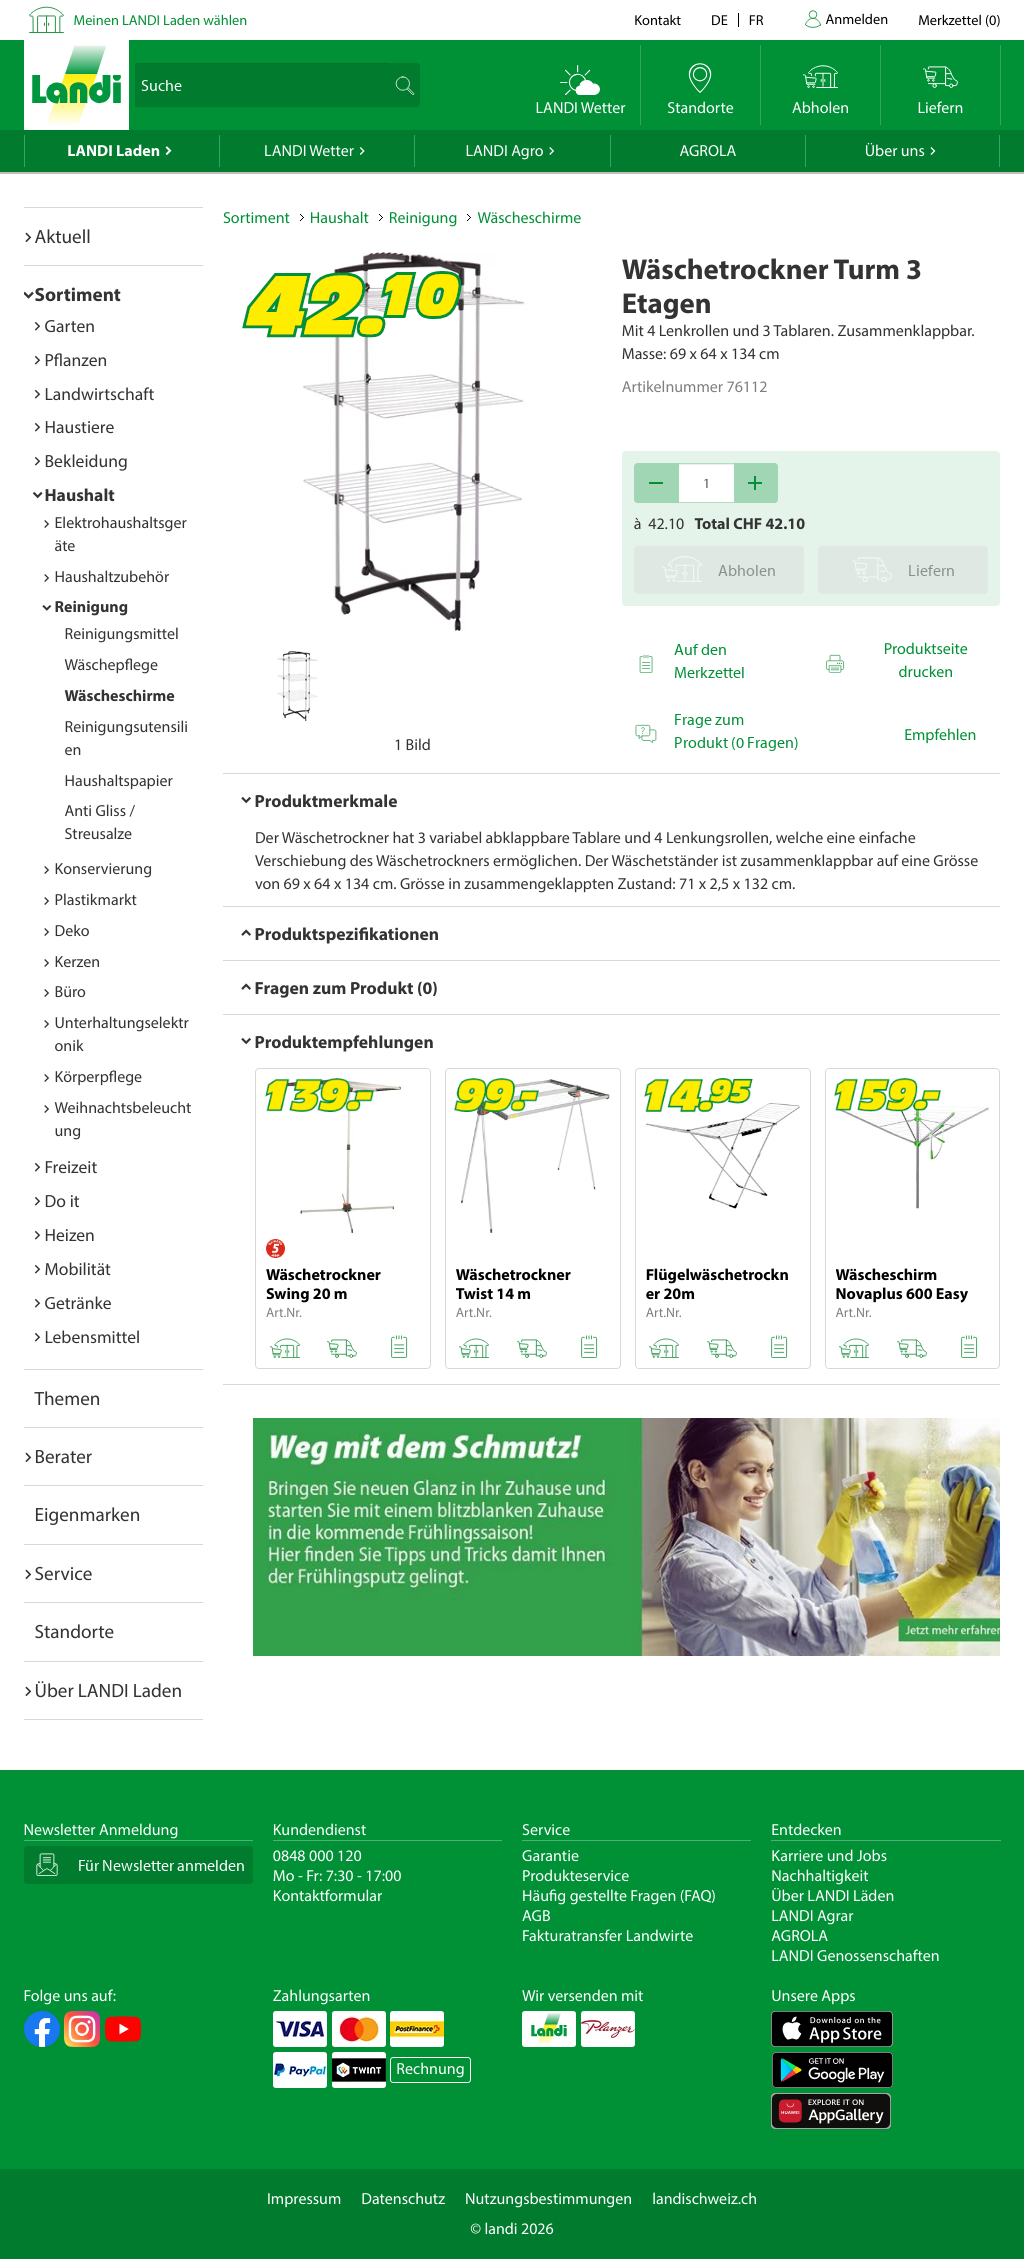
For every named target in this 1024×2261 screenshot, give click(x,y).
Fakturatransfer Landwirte (607, 1936)
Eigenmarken (88, 1514)
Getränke (78, 1302)
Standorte (75, 1631)
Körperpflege (99, 1077)
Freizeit (71, 1166)
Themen (68, 1398)
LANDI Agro (504, 151)
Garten (70, 325)
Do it (62, 1200)
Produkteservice (575, 1876)
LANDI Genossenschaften (855, 1956)
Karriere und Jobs (829, 1856)
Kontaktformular (328, 1896)
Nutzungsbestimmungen (548, 2199)
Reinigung (92, 607)
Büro (70, 992)
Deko (72, 931)
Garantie (550, 1856)
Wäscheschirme (120, 696)
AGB (536, 1916)
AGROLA (707, 151)
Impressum (304, 2199)
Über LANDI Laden (109, 1690)
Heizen (70, 1234)
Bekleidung (86, 460)
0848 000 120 (317, 1856)
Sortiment (78, 294)
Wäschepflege (112, 665)
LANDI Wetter (309, 151)
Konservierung (104, 869)
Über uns (895, 151)
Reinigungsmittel (122, 634)
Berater (64, 1456)
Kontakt (657, 19)
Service (64, 1573)
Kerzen (78, 962)
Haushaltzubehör (112, 577)
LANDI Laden (113, 151)
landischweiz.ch (704, 2199)
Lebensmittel (93, 1336)
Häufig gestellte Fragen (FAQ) (619, 1896)
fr (756, 19)
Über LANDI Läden (832, 1896)
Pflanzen (76, 359)
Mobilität (78, 1268)
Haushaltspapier (119, 781)
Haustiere (80, 426)
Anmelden (857, 18)
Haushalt (80, 494)
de (719, 19)
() (959, 19)
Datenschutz (403, 2199)
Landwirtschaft (100, 393)
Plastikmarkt (96, 900)
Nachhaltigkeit (819, 1876)
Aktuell (63, 236)
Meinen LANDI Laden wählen (161, 19)
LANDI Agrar (812, 1916)
